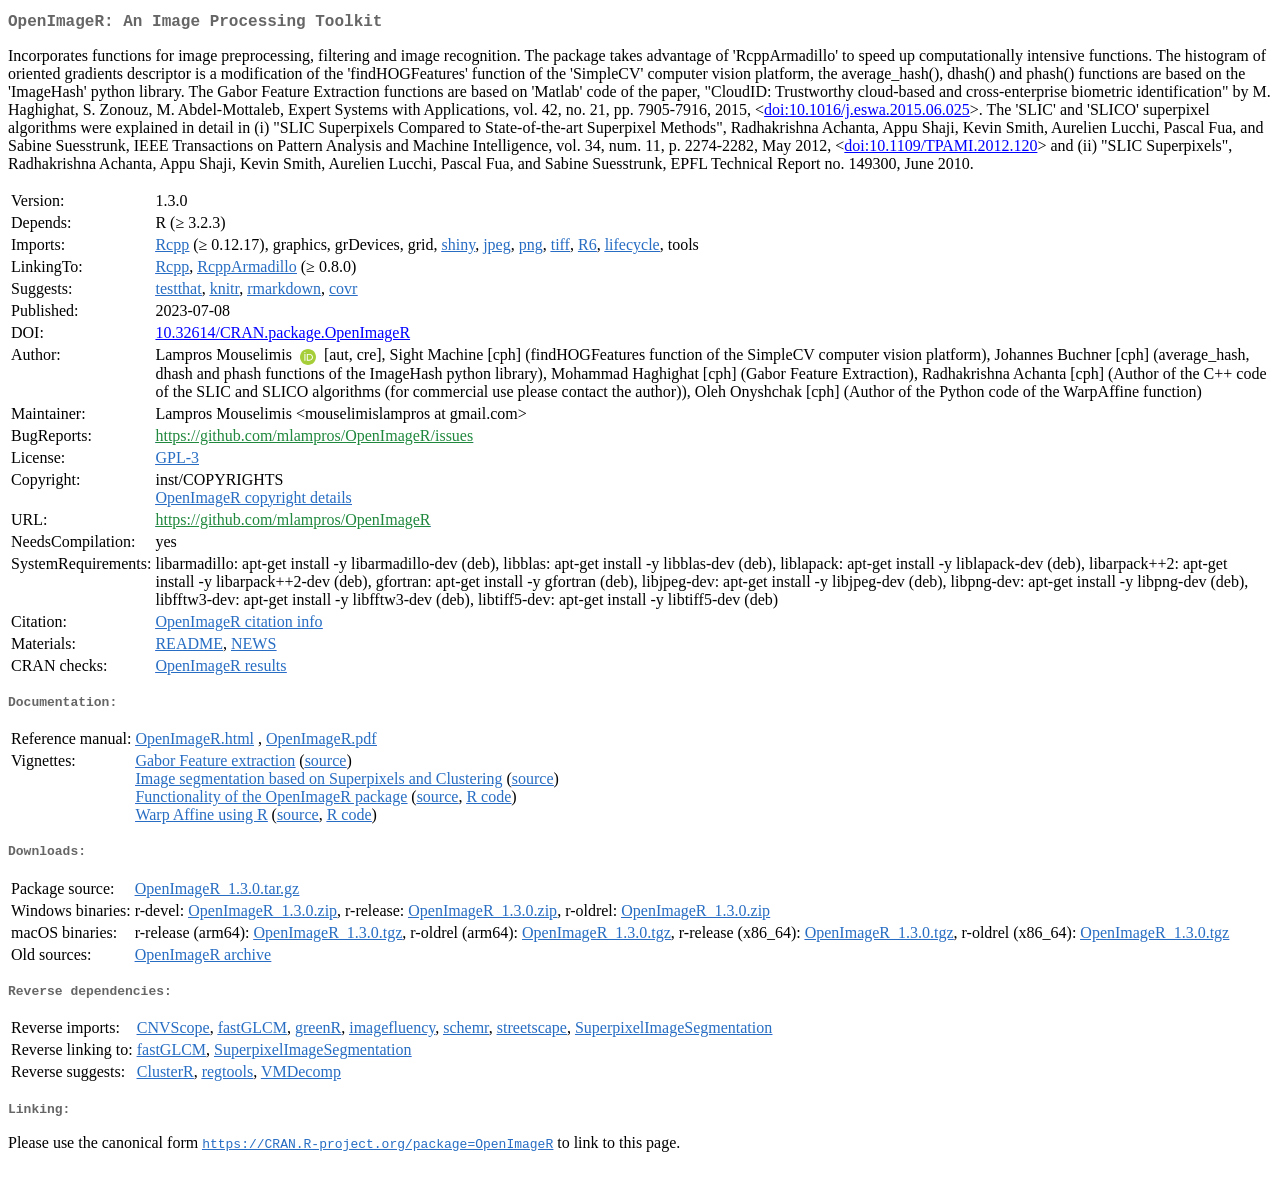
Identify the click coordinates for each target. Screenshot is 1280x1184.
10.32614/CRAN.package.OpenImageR (282, 336)
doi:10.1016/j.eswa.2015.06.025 (867, 113)
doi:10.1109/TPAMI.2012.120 (940, 149)
